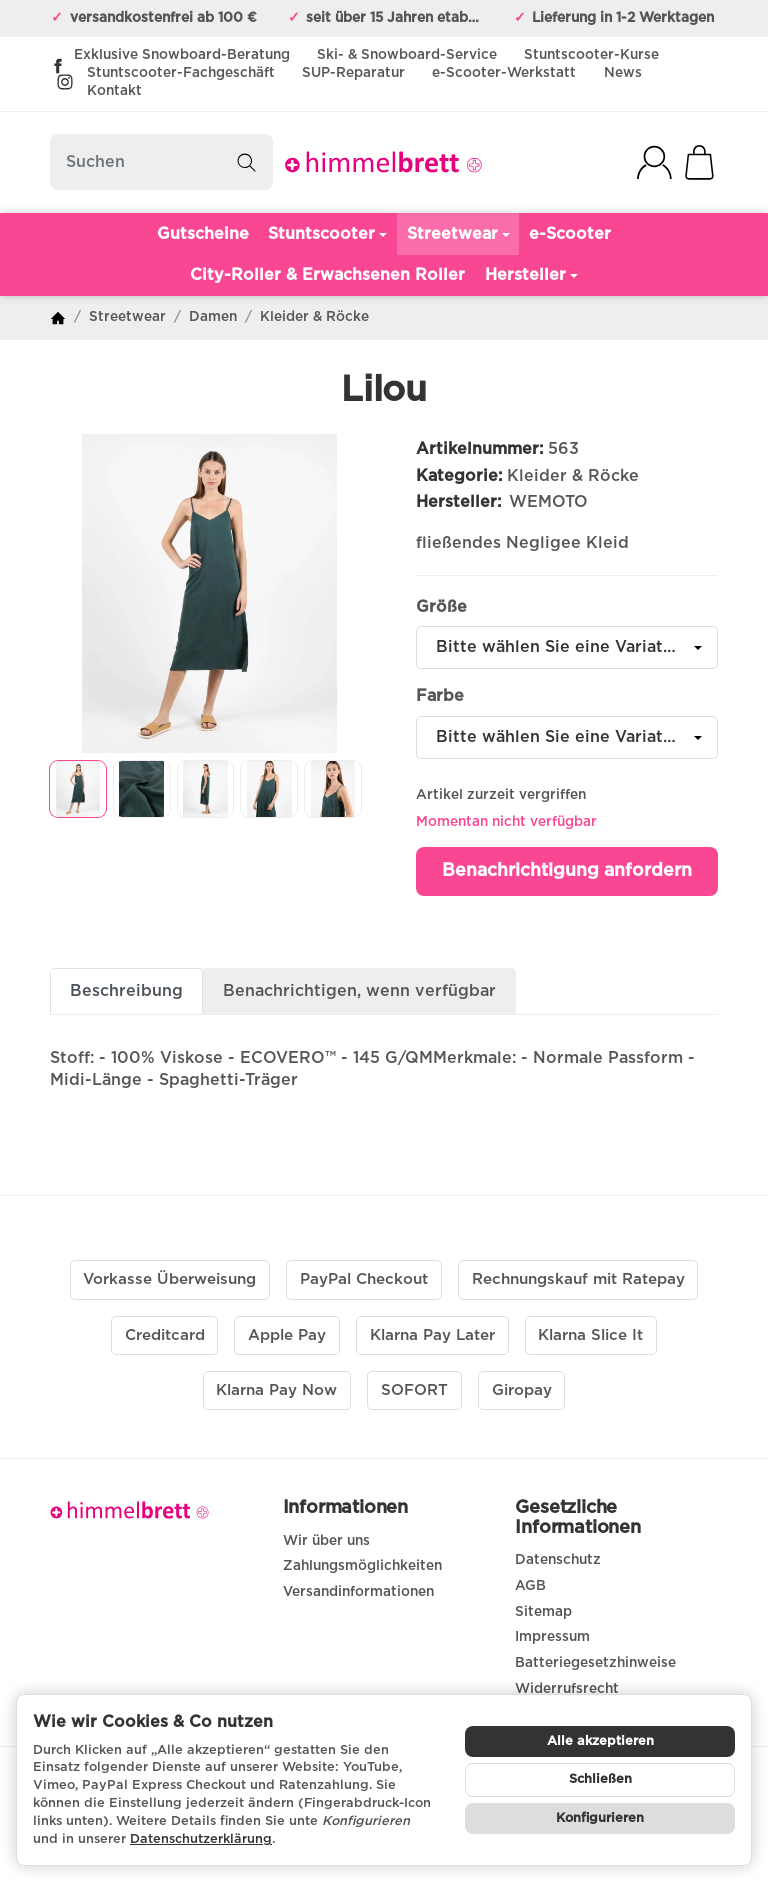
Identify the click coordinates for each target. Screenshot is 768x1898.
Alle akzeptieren (600, 1741)
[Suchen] (161, 162)
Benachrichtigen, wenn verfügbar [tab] (359, 991)
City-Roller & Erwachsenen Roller (327, 275)
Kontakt (114, 91)
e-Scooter (570, 234)
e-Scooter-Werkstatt (504, 73)
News (623, 73)
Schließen (600, 1779)
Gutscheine (203, 234)
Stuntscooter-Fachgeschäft (181, 73)
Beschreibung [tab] (126, 991)
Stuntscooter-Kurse (591, 55)
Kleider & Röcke (573, 476)
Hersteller (531, 275)
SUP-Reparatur (353, 73)
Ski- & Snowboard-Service (407, 55)
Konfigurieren (600, 1818)
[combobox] (567, 648)
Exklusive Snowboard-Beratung (182, 55)
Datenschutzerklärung (201, 1839)
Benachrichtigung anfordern (567, 871)
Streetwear (458, 234)
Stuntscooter (327, 234)
